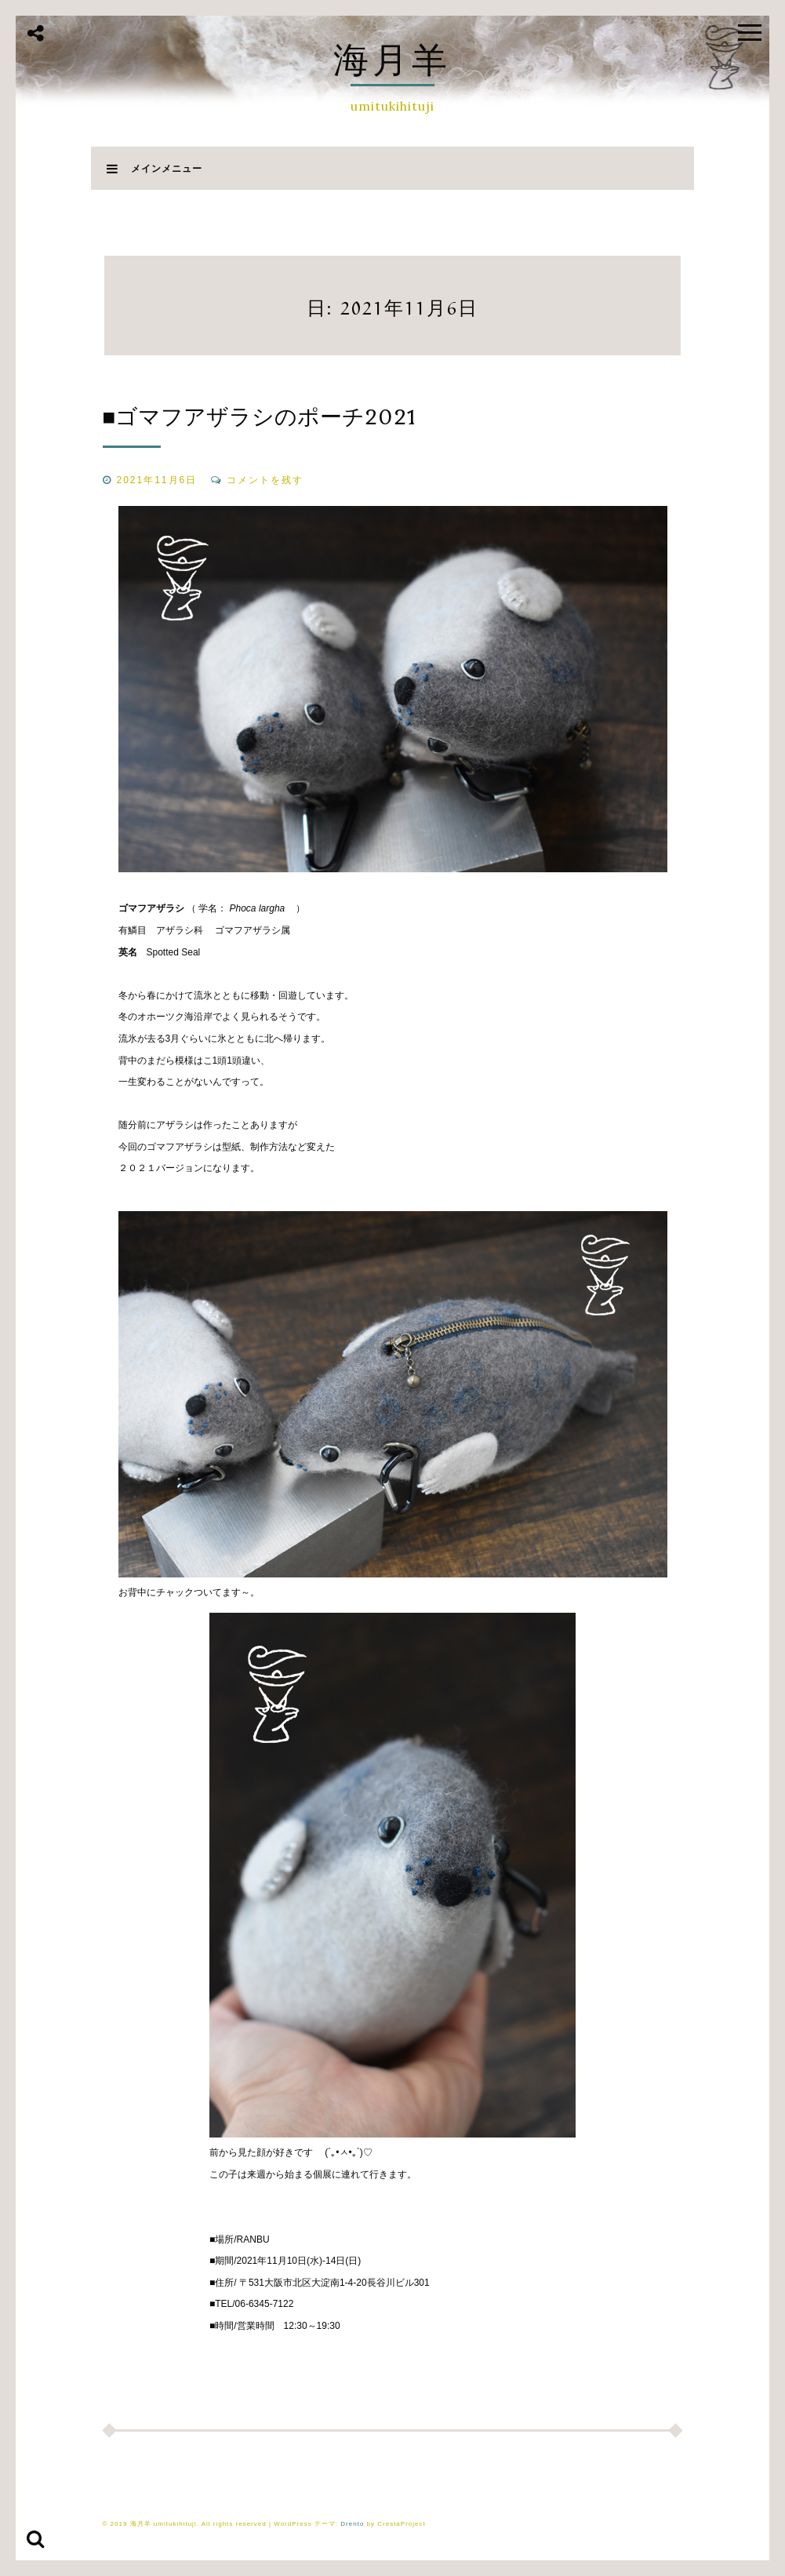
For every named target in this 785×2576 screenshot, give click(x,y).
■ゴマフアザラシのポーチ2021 (260, 416)
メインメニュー (154, 168)
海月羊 (392, 59)
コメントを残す (265, 480)
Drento (352, 2523)
